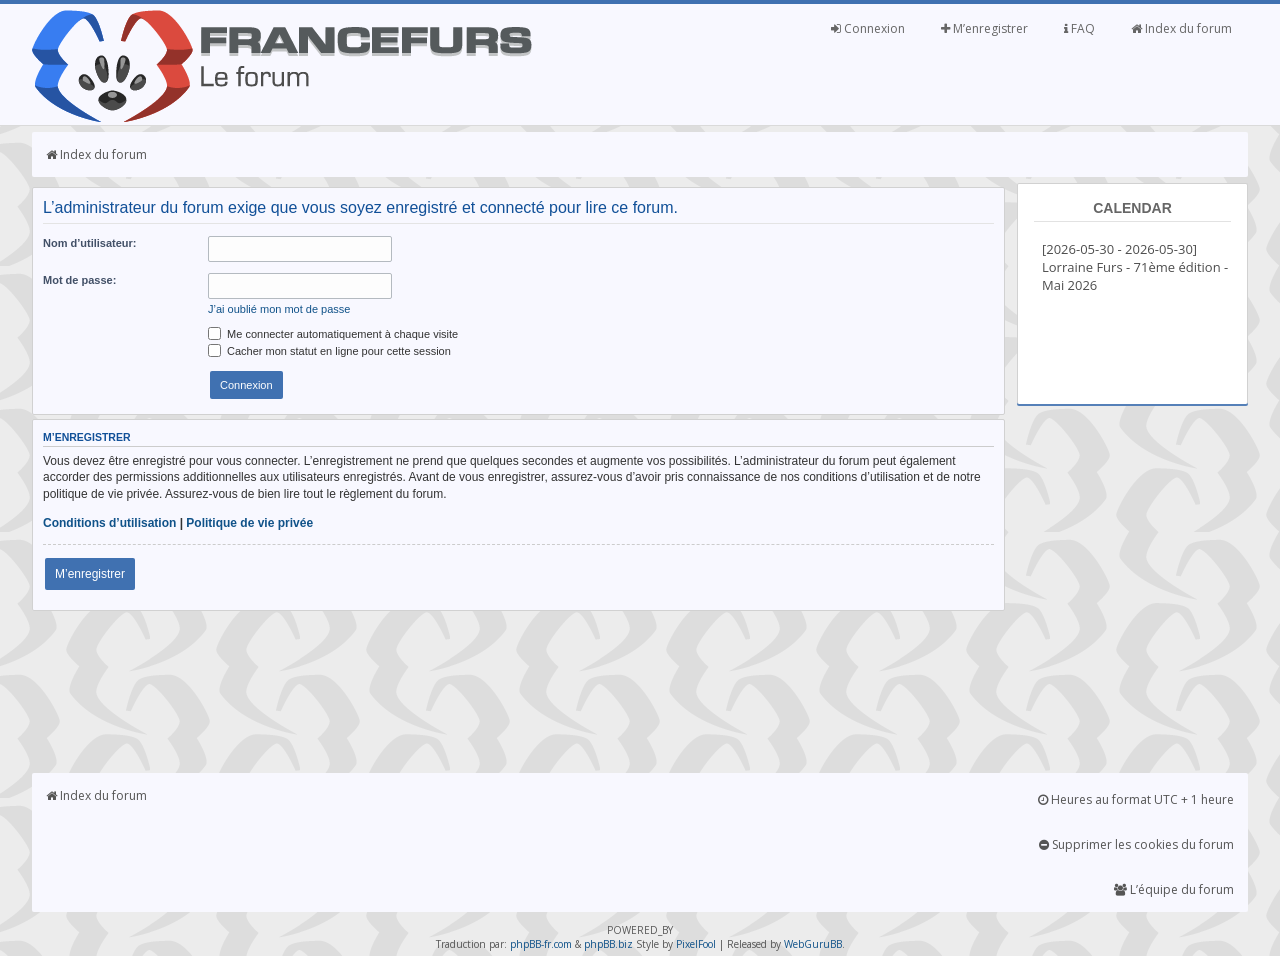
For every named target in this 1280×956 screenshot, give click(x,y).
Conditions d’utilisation (109, 523)
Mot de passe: (79, 280)
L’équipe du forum (1174, 889)
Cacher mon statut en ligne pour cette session (329, 351)
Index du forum (1181, 28)
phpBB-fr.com (541, 944)
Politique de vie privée (249, 523)
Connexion (868, 28)
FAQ (1079, 28)
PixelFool (696, 944)
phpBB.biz (608, 944)
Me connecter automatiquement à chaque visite (333, 334)
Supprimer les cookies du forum (1136, 844)
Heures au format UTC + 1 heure (1136, 799)
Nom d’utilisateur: (90, 243)
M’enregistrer (984, 28)
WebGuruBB (813, 944)
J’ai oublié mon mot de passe (279, 309)
